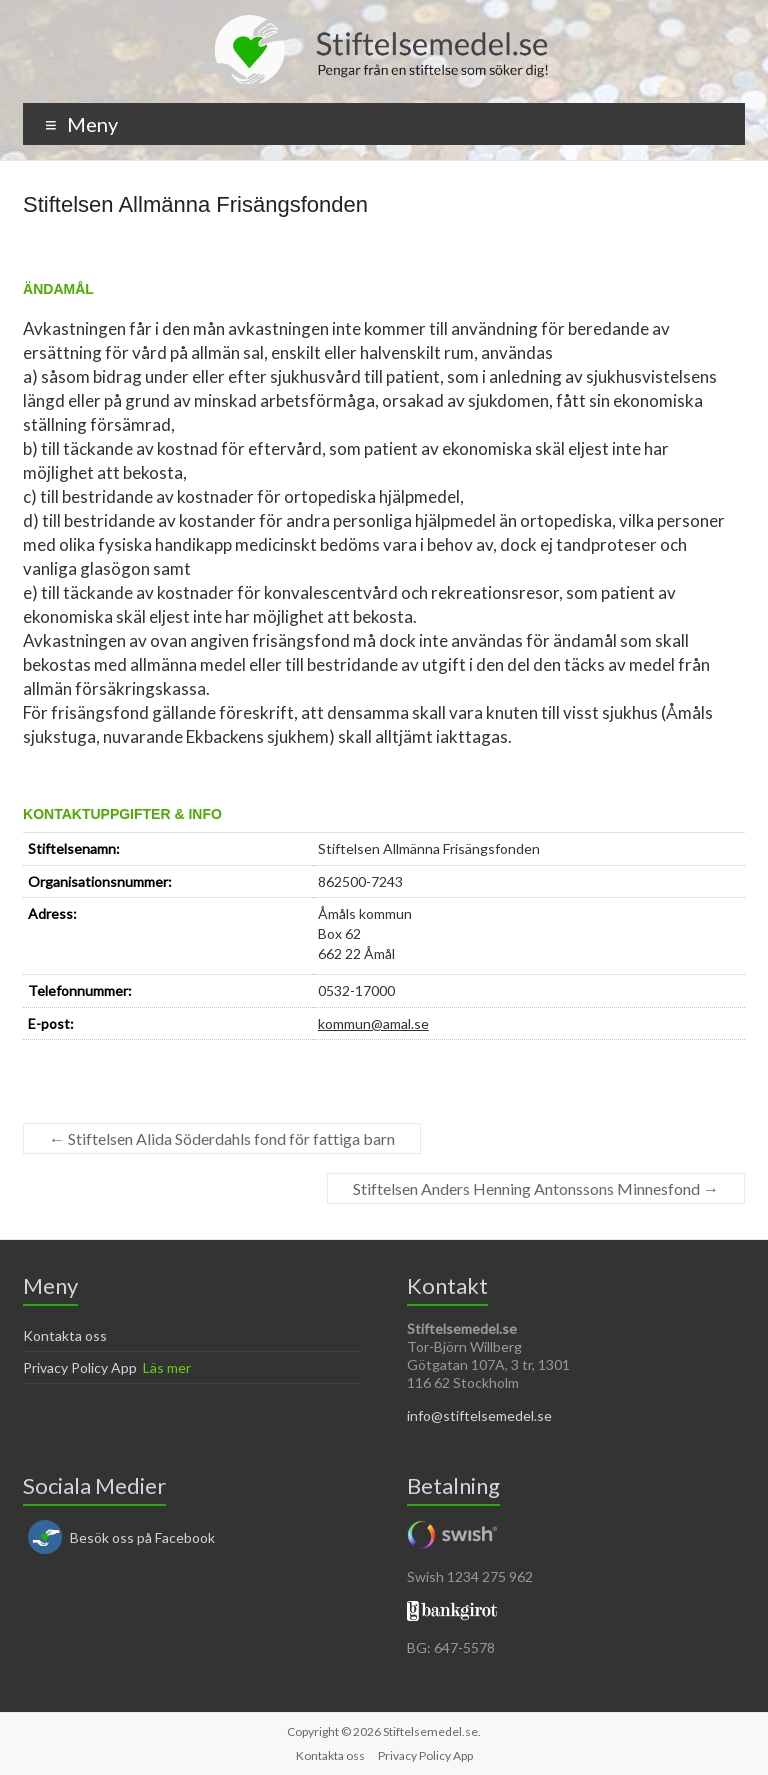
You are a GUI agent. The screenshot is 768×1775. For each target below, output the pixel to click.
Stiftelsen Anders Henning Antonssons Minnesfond (536, 1188)
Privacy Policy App (80, 1367)
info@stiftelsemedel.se (479, 1415)
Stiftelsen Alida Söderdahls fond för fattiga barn (222, 1138)
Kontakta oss (65, 1335)
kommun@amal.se (373, 1023)
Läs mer (167, 1367)
